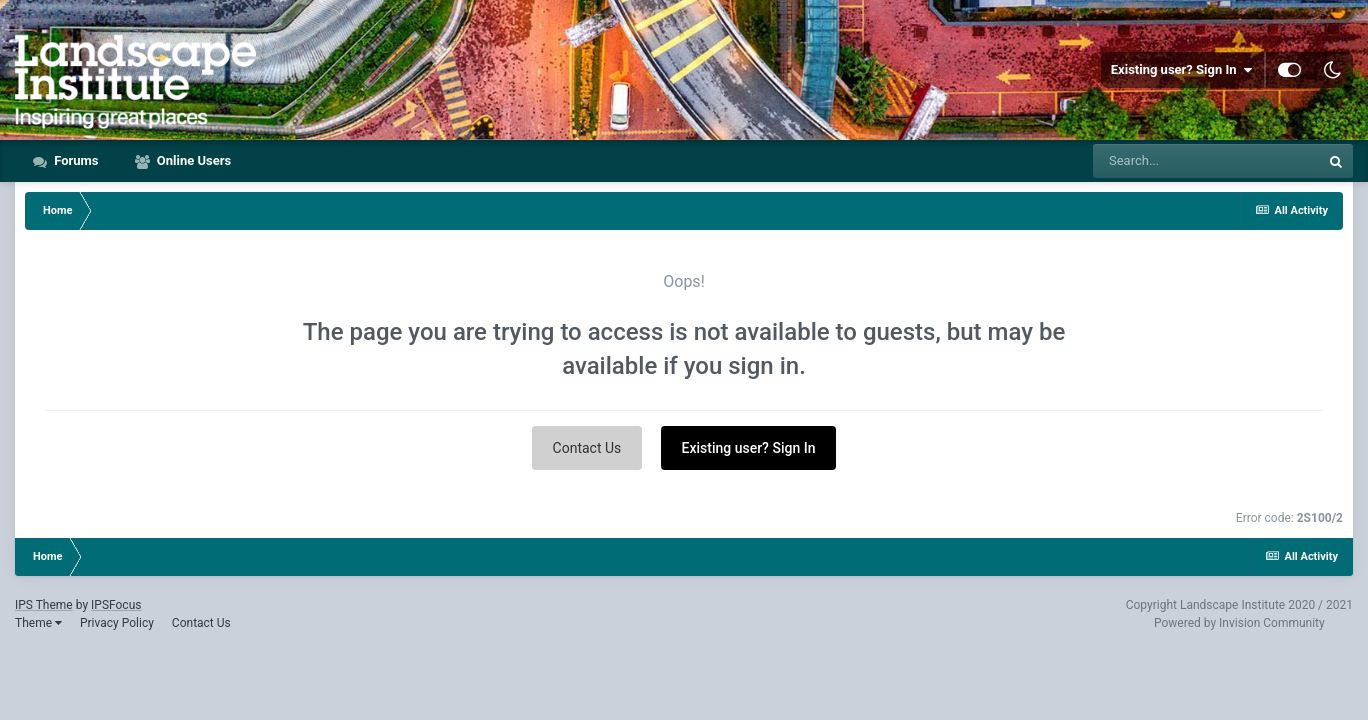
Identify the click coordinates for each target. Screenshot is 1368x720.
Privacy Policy (117, 623)
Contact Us (587, 448)
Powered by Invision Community (1239, 623)
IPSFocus (116, 605)
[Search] (1206, 161)
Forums (75, 160)
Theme (38, 623)
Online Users (193, 160)
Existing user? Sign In (1181, 70)
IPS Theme (44, 605)
